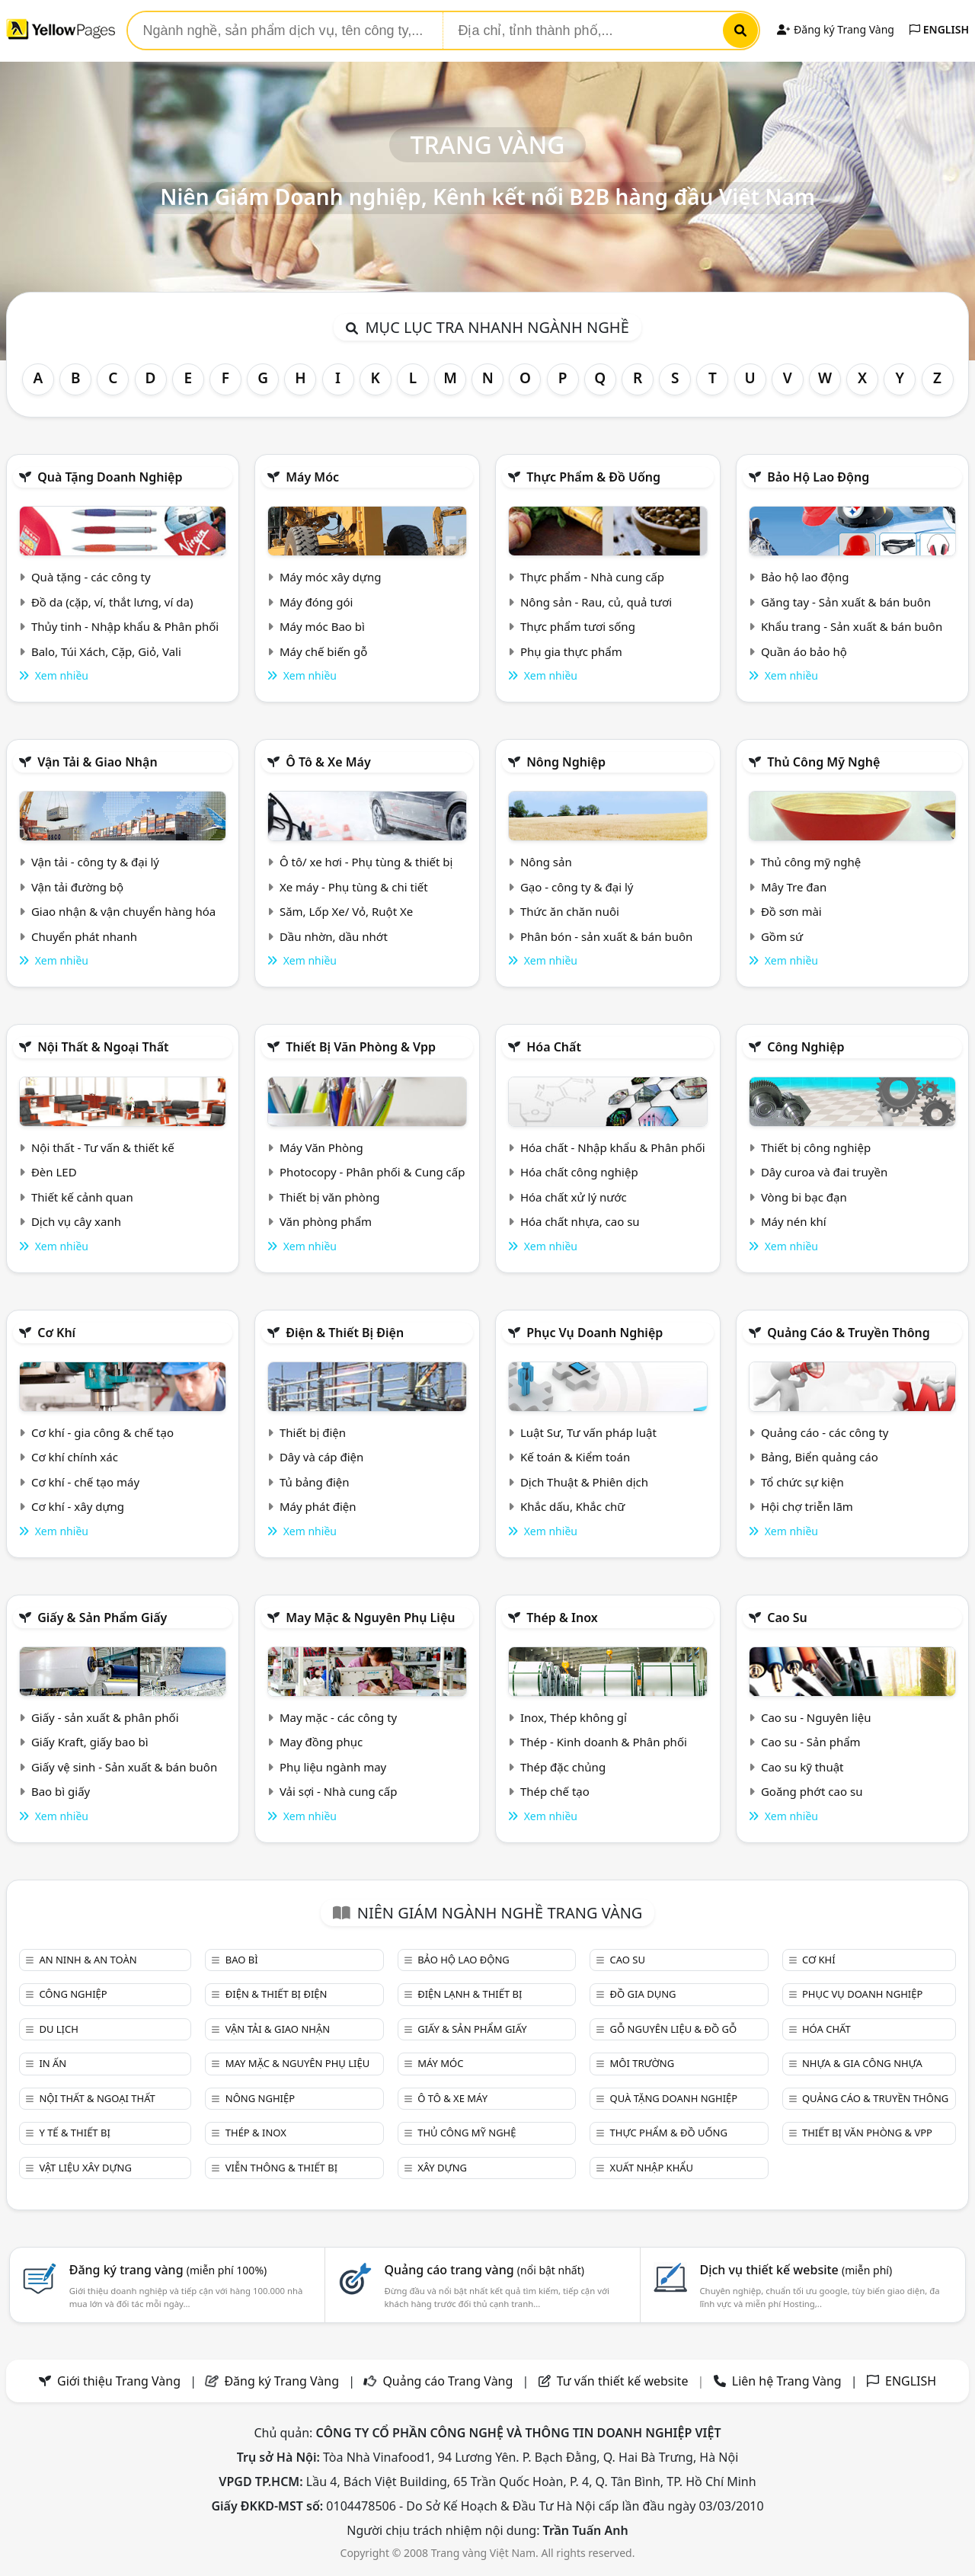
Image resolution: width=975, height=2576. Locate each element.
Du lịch (58, 2029)
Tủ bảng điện (315, 1482)
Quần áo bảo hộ (804, 651)
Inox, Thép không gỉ (573, 1717)
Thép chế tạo (555, 1791)
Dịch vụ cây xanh (76, 1221)
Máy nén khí (793, 1221)
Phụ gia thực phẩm (571, 651)
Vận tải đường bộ (77, 886)
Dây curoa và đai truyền (824, 1171)
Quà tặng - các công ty (91, 576)
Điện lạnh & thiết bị (469, 1994)
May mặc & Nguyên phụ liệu (370, 1617)
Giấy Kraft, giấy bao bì (90, 1741)
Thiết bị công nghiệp (816, 1147)
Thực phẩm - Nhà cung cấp (592, 576)
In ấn (52, 2063)
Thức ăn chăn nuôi (569, 911)
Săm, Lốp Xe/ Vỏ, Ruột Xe (346, 911)
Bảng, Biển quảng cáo (819, 1456)
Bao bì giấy (60, 1791)
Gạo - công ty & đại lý (577, 886)
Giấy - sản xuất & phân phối (105, 1717)
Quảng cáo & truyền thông (848, 1332)
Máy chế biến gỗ (323, 651)
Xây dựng (442, 2167)
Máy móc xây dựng (331, 576)
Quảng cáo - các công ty (825, 1432)
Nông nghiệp (566, 762)
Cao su (787, 1617)
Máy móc (312, 477)
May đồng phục (321, 1741)
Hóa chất (553, 1046)
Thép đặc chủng (563, 1766)
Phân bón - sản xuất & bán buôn (606, 936)
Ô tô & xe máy (328, 762)
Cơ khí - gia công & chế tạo (102, 1432)
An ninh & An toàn (87, 1959)
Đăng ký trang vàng (168, 2269)
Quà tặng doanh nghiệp (109, 477)
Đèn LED (54, 1171)
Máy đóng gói (316, 602)
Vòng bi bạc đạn (804, 1197)
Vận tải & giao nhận (97, 762)
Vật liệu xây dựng (85, 2167)
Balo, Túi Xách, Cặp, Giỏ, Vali (106, 651)
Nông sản (546, 861)
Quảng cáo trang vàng (484, 2269)
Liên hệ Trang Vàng (787, 2381)
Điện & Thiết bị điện (345, 1332)
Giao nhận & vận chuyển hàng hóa (123, 911)
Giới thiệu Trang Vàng (119, 2381)
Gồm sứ (782, 936)
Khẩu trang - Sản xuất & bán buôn (851, 626)
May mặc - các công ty (338, 1717)
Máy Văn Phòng (321, 1147)
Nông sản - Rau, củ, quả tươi (596, 602)
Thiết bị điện (313, 1432)
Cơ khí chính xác (74, 1456)
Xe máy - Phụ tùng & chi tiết (354, 886)
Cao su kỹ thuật (802, 1766)
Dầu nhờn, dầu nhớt (334, 936)
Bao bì (241, 1959)
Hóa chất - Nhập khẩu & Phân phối (612, 1147)
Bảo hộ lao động (818, 477)
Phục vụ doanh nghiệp (594, 1332)
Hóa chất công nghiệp (579, 1171)
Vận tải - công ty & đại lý (95, 861)
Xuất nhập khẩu (652, 2167)
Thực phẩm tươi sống (577, 626)
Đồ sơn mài (791, 911)
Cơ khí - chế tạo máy (85, 1482)
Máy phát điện (318, 1506)
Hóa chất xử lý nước (573, 1197)
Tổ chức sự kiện (802, 1482)
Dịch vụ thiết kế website (795, 2269)
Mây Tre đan (793, 886)
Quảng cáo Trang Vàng (447, 2381)
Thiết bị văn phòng (330, 1197)
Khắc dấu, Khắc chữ (572, 1506)
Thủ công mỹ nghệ (823, 762)
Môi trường (642, 2063)
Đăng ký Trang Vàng (835, 29)
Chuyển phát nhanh (84, 936)
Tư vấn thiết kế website (624, 2381)
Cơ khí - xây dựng (77, 1506)
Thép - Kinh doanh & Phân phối (603, 1741)
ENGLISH (939, 29)
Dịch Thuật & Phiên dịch (584, 1482)
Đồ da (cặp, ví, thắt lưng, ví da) (112, 602)
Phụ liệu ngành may (333, 1766)
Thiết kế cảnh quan (82, 1197)
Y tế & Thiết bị (74, 2132)
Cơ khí (56, 1332)
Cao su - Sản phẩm (811, 1741)
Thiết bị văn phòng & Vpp (361, 1046)
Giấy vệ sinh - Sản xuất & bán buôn (124, 1766)
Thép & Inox (562, 1617)
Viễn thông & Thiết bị (281, 2167)
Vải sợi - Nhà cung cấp (339, 1791)
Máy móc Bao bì (322, 626)
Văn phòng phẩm (326, 1221)
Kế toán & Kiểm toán (575, 1456)
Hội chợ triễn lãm (807, 1506)
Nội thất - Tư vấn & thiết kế (102, 1147)
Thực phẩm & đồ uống (593, 477)
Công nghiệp (805, 1046)
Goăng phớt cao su (812, 1791)
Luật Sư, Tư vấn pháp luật (588, 1432)
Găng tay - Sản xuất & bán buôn (846, 602)
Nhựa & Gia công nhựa (862, 2063)
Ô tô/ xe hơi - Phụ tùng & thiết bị (366, 861)
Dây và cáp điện (321, 1456)
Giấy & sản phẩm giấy (102, 1617)
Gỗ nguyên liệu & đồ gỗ (673, 2029)
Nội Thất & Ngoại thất (102, 1046)
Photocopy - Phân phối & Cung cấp (372, 1171)
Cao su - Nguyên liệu (816, 1717)
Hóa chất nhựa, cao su (580, 1221)
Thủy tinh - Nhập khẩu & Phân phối (125, 626)
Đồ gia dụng (643, 1994)
